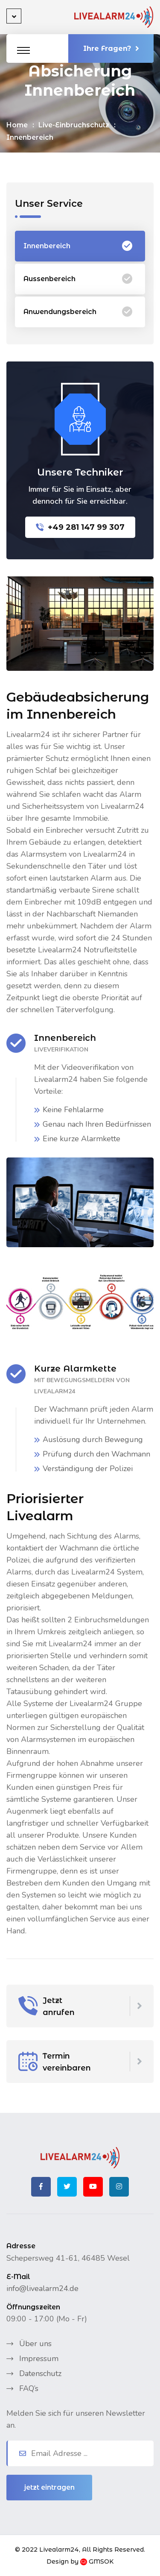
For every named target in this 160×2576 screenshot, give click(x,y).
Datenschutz (40, 2373)
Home (17, 125)
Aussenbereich (77, 279)
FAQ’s (28, 2388)
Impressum (38, 2358)
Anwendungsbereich (77, 312)
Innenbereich (77, 246)
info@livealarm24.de (42, 2288)
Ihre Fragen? (111, 48)
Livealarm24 (59, 2549)
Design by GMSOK (80, 2561)
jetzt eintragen (49, 2487)
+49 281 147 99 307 (80, 527)
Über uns (35, 2343)
